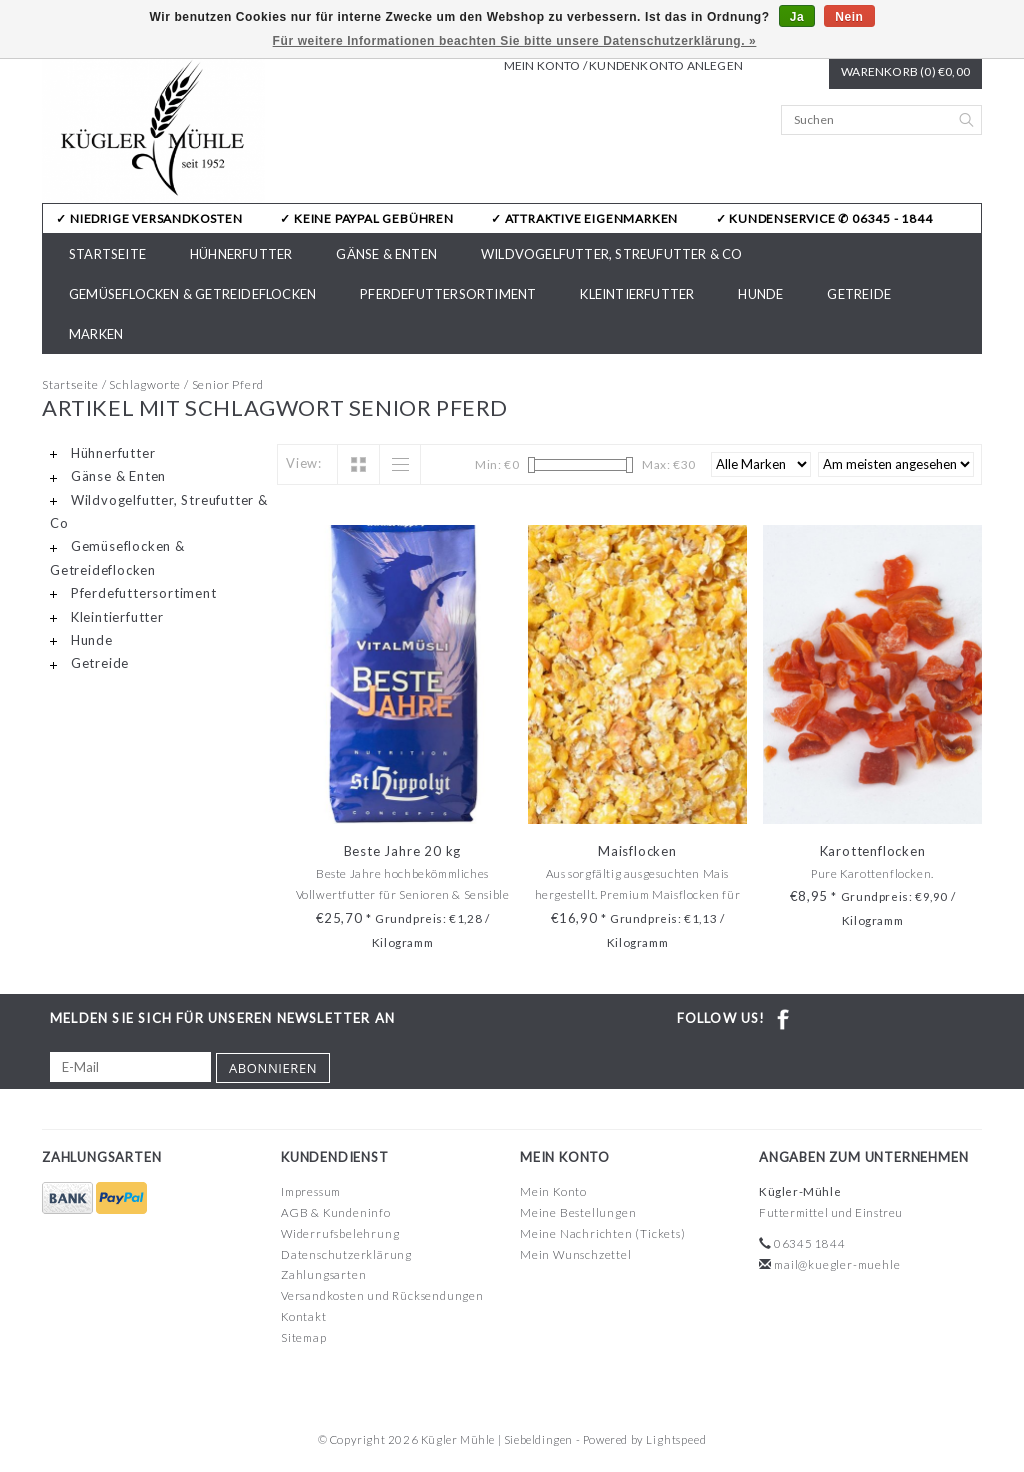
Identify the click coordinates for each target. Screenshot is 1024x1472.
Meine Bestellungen (578, 1212)
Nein (849, 17)
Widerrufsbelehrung (340, 1233)
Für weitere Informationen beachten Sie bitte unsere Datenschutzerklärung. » (515, 41)
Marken (96, 334)
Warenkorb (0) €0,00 (905, 71)
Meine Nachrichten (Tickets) (603, 1233)
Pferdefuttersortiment (448, 294)
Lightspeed (676, 1439)
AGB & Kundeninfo (336, 1212)
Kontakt (304, 1316)
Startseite (107, 254)
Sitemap (304, 1337)
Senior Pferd (228, 384)
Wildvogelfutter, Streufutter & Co (612, 254)
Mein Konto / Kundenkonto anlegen (623, 65)
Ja (797, 17)
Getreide (859, 294)
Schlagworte (145, 384)
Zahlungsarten (323, 1274)
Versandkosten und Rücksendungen (382, 1295)
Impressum (311, 1191)
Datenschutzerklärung (346, 1254)
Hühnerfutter (241, 254)
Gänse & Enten (386, 254)
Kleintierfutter (637, 294)
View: (304, 463)
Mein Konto (553, 1191)
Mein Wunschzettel (576, 1254)
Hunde (760, 294)
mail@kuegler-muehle (837, 1264)
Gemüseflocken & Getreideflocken (192, 294)
